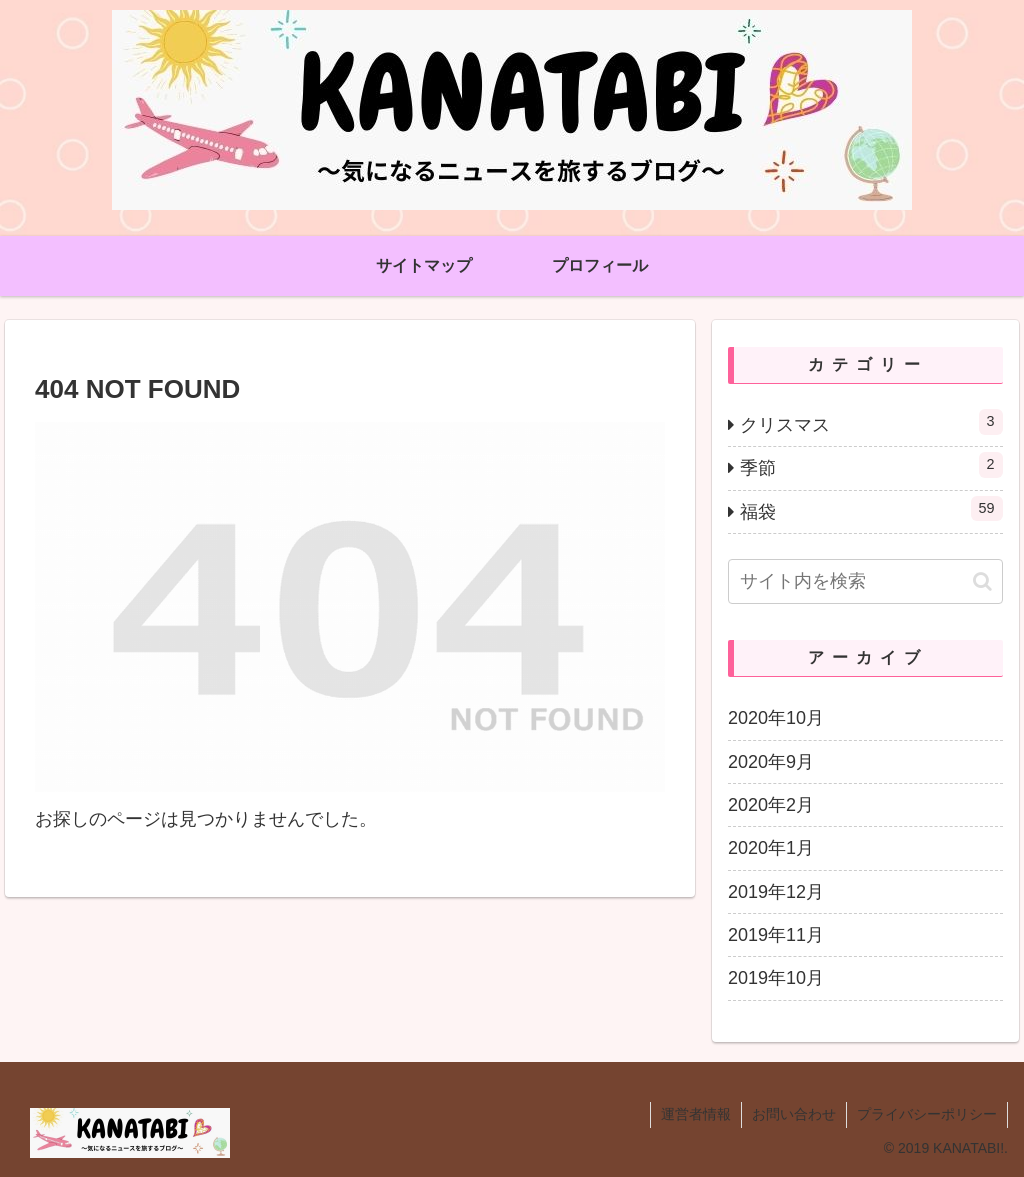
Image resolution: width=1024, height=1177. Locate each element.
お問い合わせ (794, 1114)
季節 (871, 465)
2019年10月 (776, 978)
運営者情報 (696, 1114)
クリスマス (871, 422)
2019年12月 (776, 892)
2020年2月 (771, 805)
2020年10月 (776, 718)
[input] (865, 581)
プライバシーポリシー (927, 1114)
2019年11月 (776, 935)
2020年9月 (771, 762)
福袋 (871, 509)
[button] (982, 581)
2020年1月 (771, 848)
